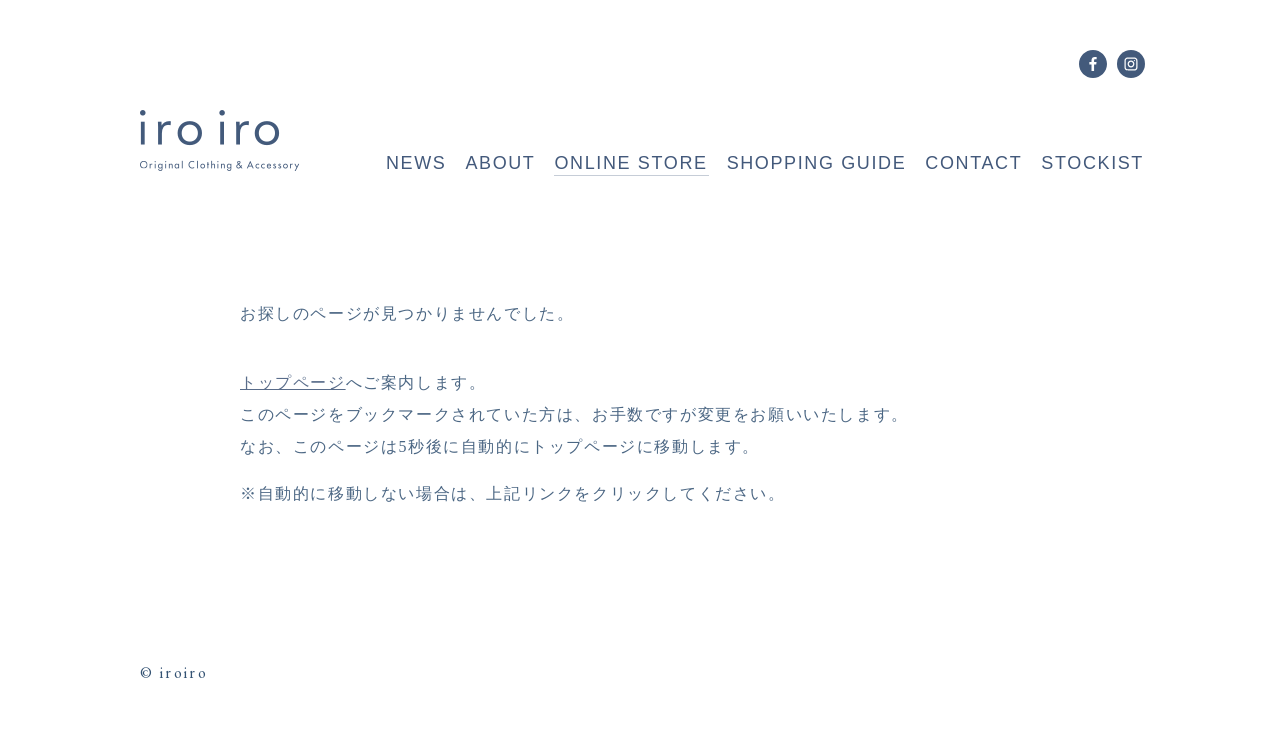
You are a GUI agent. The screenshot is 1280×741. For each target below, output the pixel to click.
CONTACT (973, 163)
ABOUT (500, 163)
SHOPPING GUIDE (817, 163)
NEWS (416, 163)
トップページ (293, 382)
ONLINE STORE (630, 163)
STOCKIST (1092, 163)
